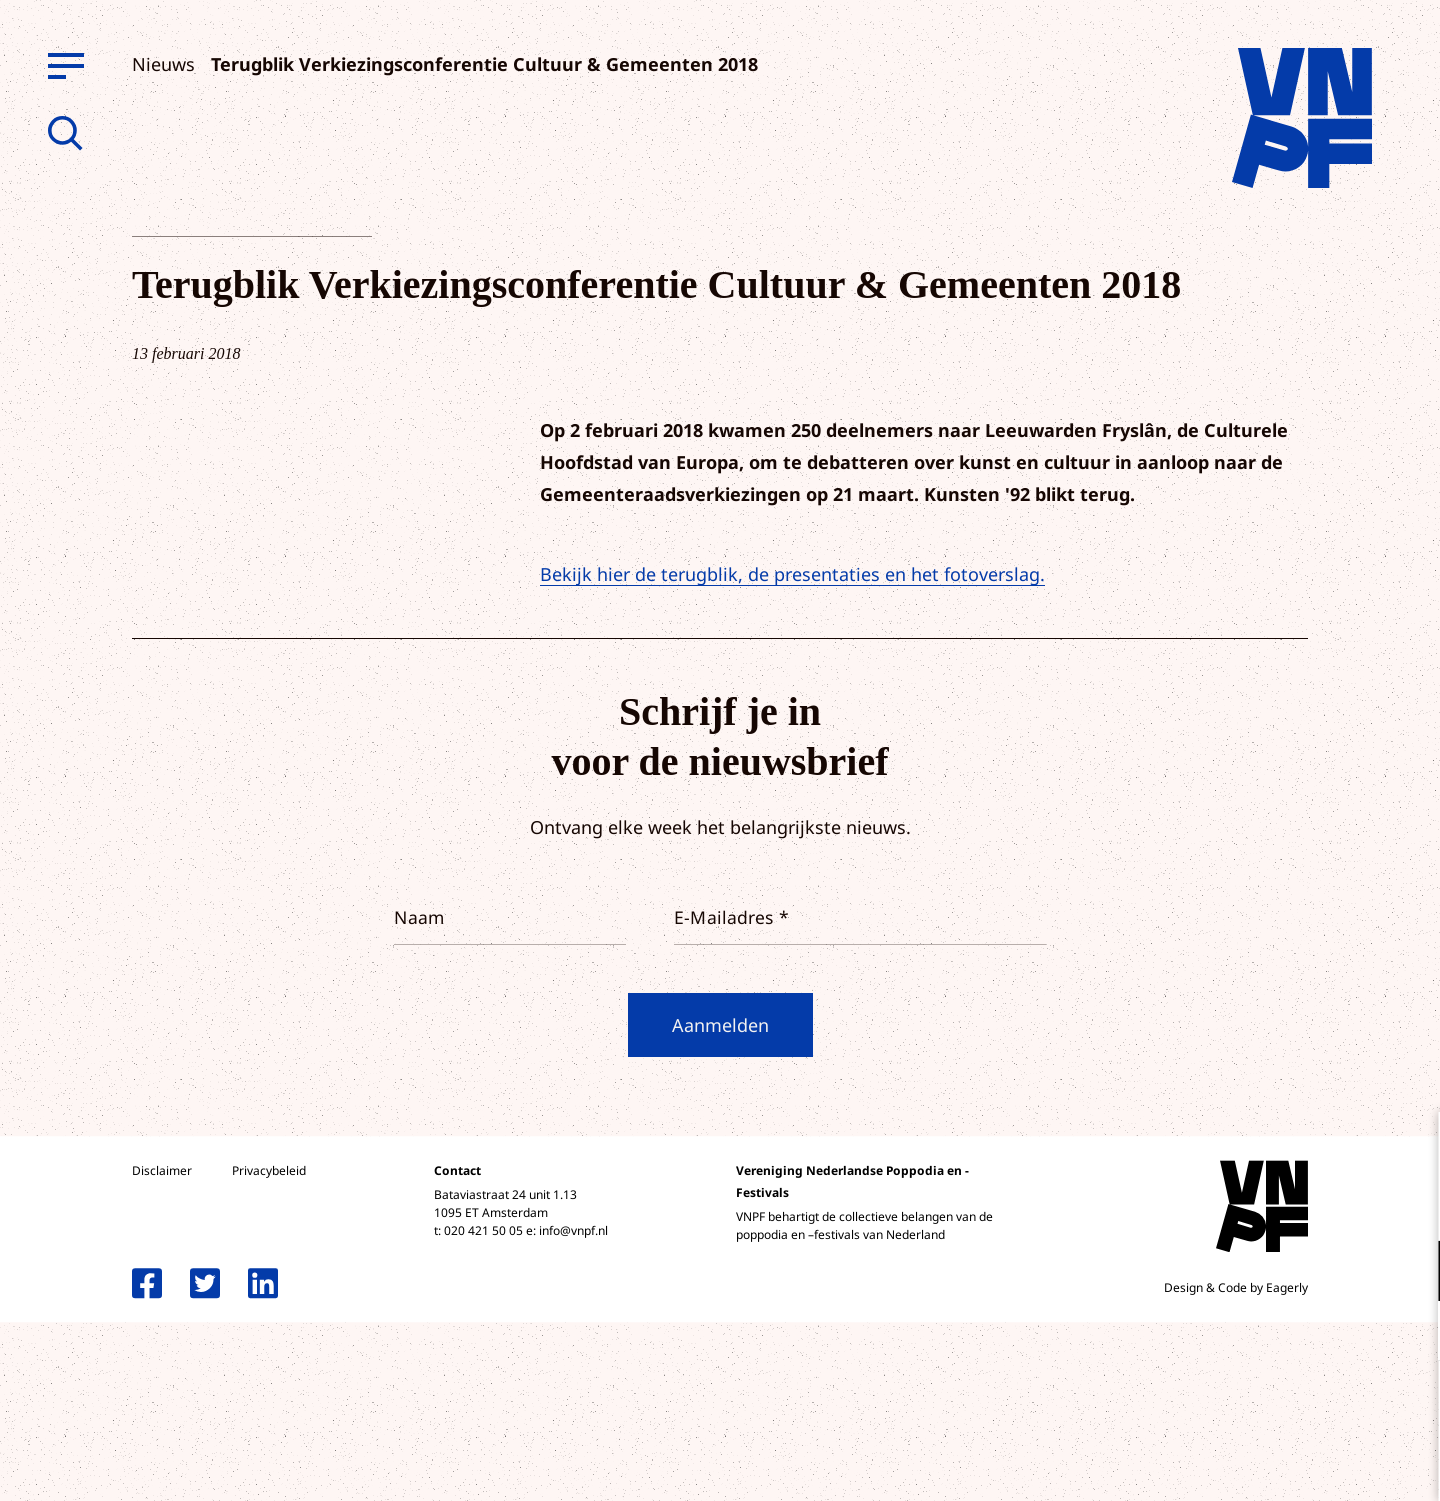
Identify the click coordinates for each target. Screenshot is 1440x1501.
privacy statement (1341, 1205)
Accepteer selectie (1270, 1463)
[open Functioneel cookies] (1408, 1273)
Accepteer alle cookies (1270, 1405)
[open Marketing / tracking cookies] (1408, 1333)
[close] (1409, 1148)
